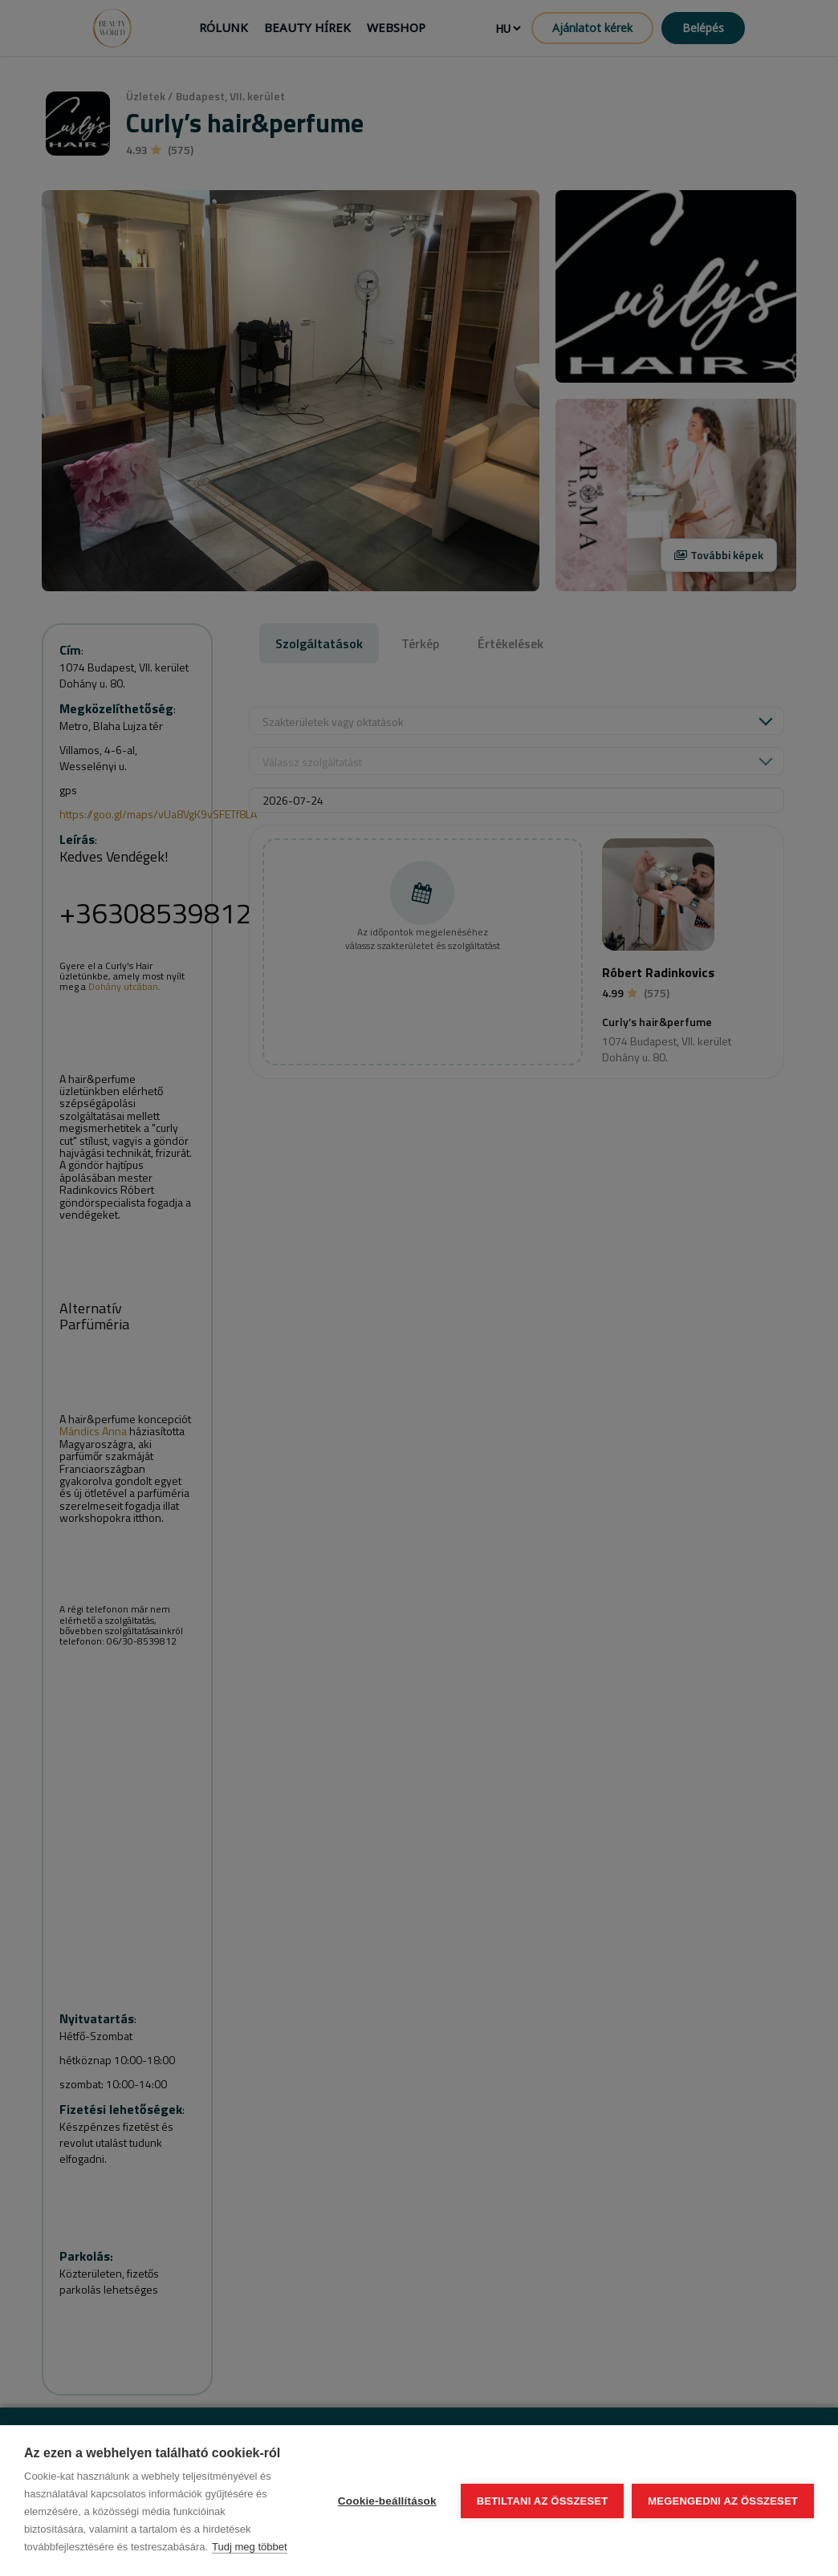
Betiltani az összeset (542, 2501)
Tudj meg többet (249, 2547)
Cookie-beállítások (387, 2501)
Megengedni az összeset (723, 2501)
